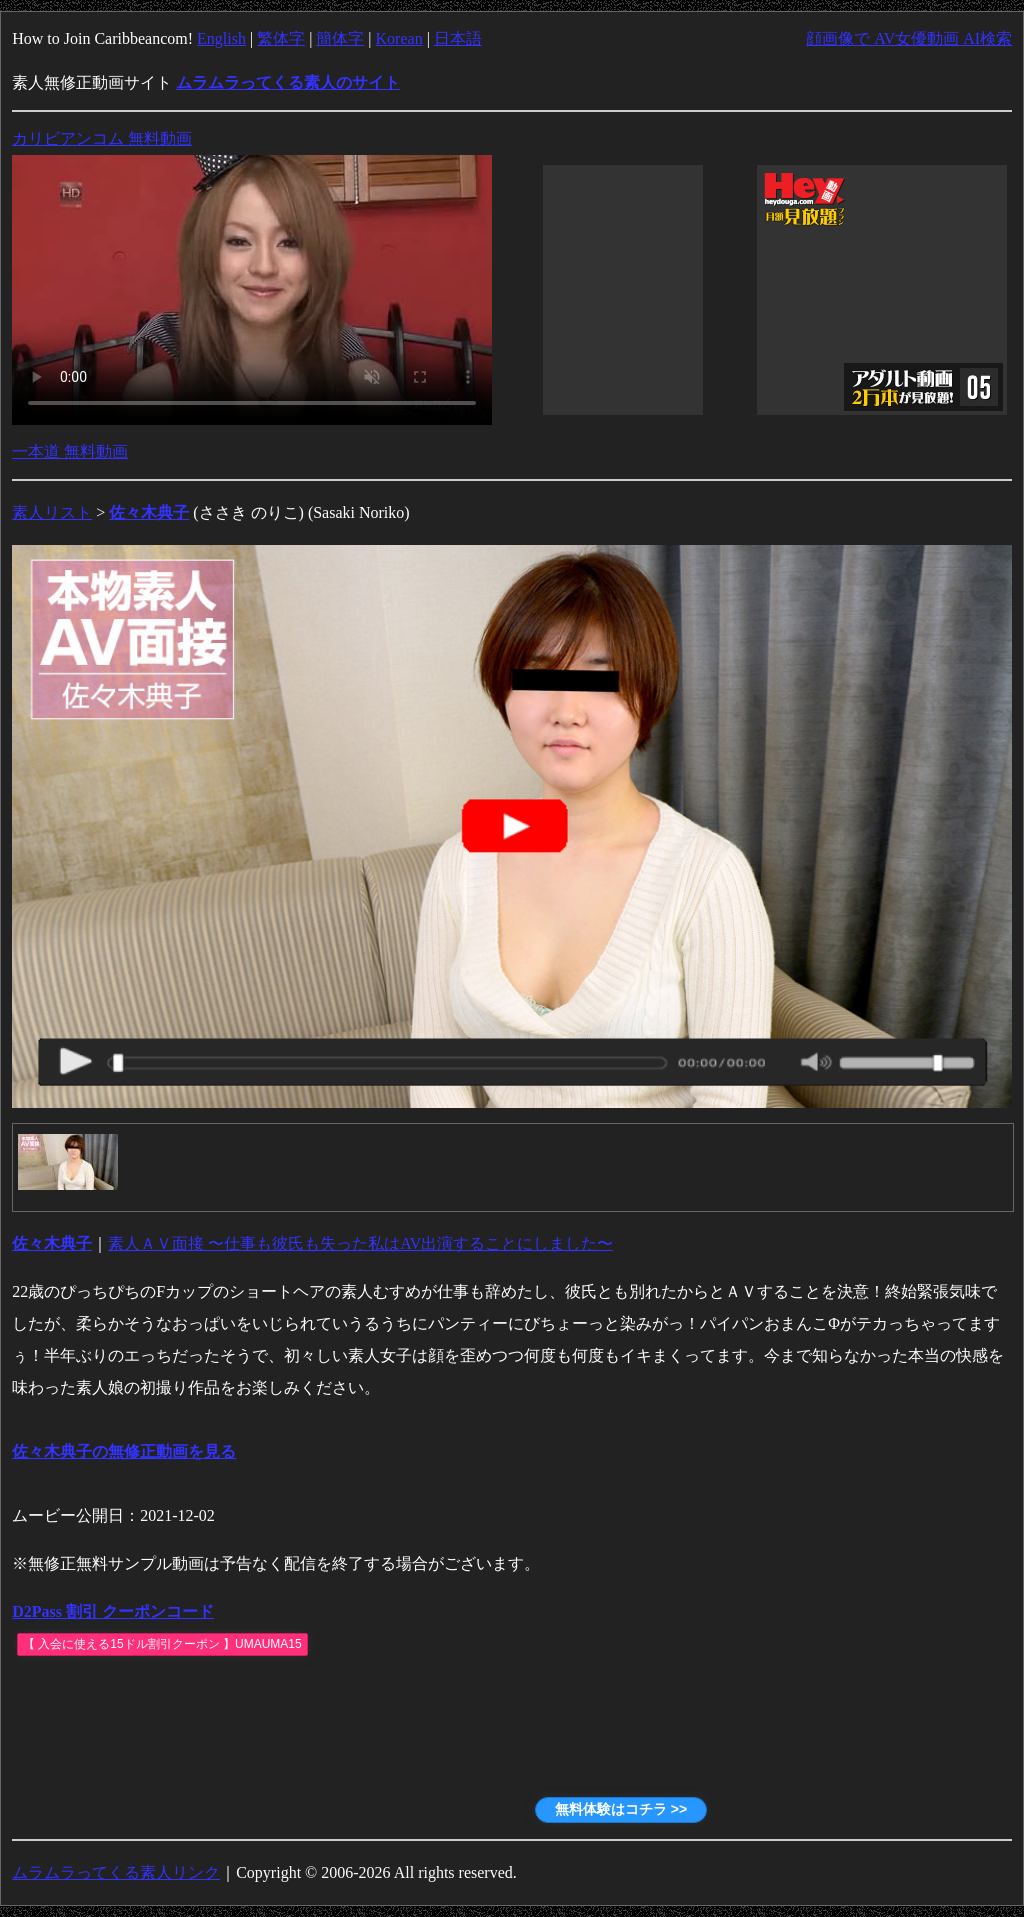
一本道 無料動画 (70, 451)
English (221, 38)
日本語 (458, 38)
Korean (399, 38)
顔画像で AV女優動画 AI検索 (909, 38)
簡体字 (340, 38)
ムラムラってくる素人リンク (116, 1872)
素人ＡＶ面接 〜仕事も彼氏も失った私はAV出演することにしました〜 (360, 1243)
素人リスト (52, 512)
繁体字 (281, 38)
